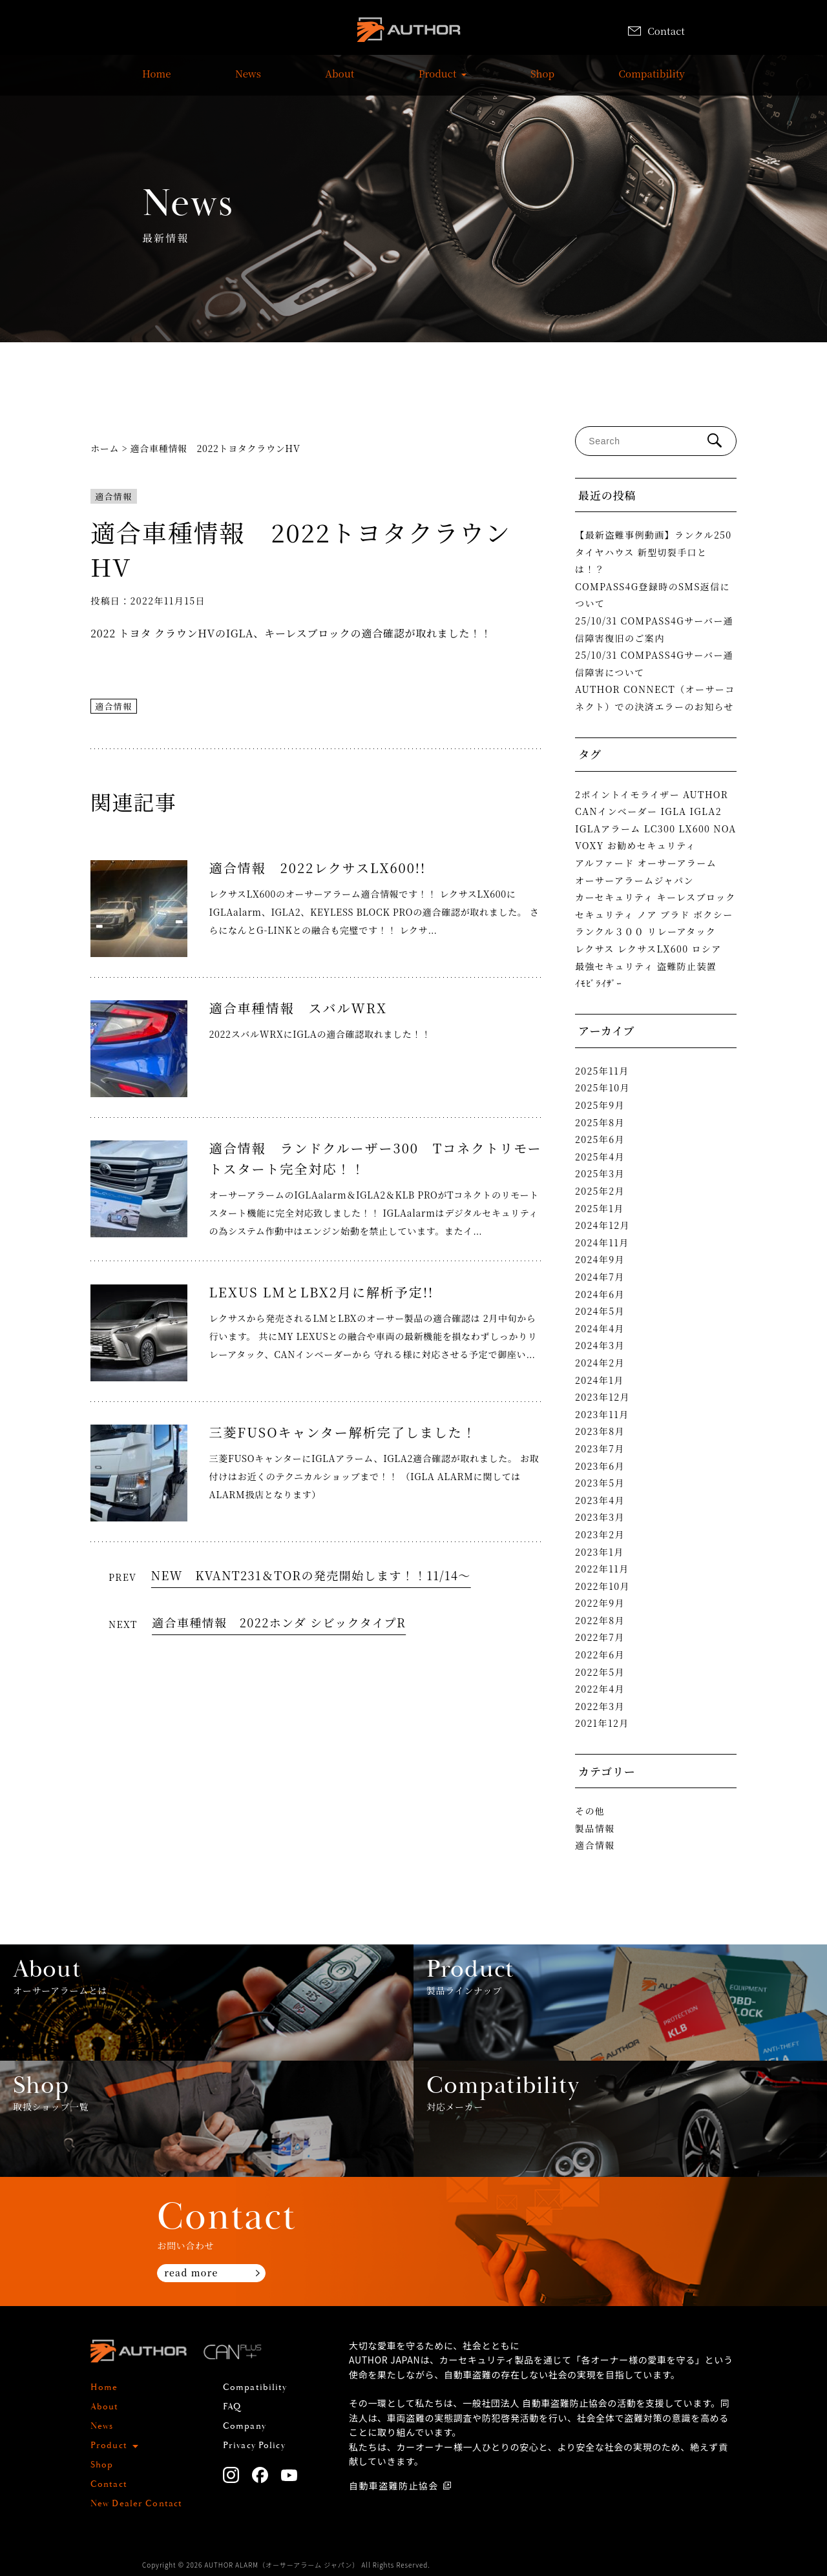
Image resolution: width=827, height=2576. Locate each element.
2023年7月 (600, 1448)
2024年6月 (600, 1294)
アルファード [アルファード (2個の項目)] (604, 862)
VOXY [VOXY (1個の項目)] (589, 845)
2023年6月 (600, 1465)
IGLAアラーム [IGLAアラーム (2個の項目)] (608, 828)
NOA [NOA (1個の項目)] (725, 828)
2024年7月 (600, 1276)
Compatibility (652, 80)
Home (156, 80)
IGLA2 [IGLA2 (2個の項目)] (706, 811)
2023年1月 (599, 1551)
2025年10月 (602, 1087)
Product (438, 80)
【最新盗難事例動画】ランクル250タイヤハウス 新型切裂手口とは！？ (653, 551)
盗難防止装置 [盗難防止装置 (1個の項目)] (687, 966)
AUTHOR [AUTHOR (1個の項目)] (705, 794)
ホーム (104, 448)
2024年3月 (600, 1345)
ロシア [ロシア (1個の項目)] (706, 948)
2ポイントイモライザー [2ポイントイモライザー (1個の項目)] (627, 794)
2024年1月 (599, 1380)
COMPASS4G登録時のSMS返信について (652, 595)
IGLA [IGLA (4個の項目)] (673, 811)
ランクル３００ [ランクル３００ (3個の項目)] (609, 931)
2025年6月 (600, 1139)
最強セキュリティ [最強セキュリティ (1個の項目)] (614, 966)
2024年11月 (602, 1242)
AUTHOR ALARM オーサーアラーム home (409, 31)
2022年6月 (600, 1654)
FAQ (232, 2406)
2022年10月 (602, 1586)
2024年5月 (600, 1310)
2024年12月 (602, 1225)
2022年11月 (602, 1568)
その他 (590, 1810)
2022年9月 (600, 1602)
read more (191, 2272)
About (339, 80)
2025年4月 (600, 1156)
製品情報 (595, 1828)
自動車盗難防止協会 (394, 2485)
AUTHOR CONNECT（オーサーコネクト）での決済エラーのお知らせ (655, 698)
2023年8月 (600, 1431)
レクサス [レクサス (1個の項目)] (594, 948)
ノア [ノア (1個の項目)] (647, 914)
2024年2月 (600, 1362)
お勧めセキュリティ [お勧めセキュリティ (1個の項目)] (651, 845)
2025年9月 (600, 1104)
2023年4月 (600, 1500)
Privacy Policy (254, 2445)
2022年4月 (600, 1688)
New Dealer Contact (136, 2503)
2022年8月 (600, 1620)
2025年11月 (602, 1070)
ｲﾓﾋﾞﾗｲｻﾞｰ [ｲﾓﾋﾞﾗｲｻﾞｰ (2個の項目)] (598, 982)
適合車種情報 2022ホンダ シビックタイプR (279, 1622)
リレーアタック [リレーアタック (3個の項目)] (681, 931)
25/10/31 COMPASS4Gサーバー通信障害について (654, 663)
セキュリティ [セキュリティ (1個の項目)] (604, 914)
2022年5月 (600, 1671)
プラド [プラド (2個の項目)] (675, 914)
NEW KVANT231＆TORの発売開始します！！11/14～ (311, 1575)
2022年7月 (600, 1637)
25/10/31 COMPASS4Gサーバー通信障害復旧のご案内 (654, 629)
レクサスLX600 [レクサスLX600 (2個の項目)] (653, 948)
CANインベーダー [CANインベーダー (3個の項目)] (616, 811)
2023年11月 (602, 1414)
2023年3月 (600, 1516)
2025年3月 (600, 1173)
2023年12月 (602, 1396)
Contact (656, 31)
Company (244, 2426)
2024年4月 (600, 1328)
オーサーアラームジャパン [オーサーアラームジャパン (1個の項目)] (634, 880)
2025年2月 (600, 1190)
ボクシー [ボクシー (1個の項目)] (713, 914)
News (248, 80)
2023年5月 (600, 1482)
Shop (542, 80)
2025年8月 (600, 1122)
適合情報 (113, 496)
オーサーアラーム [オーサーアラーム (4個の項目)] (677, 862)
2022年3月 (600, 1706)
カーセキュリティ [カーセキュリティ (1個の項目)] (614, 897)
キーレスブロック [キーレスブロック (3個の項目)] (696, 897)
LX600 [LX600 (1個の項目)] (694, 828)
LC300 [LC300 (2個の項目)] (660, 828)
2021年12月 (602, 1722)
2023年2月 (600, 1534)
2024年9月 (600, 1259)
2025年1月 (599, 1208)
